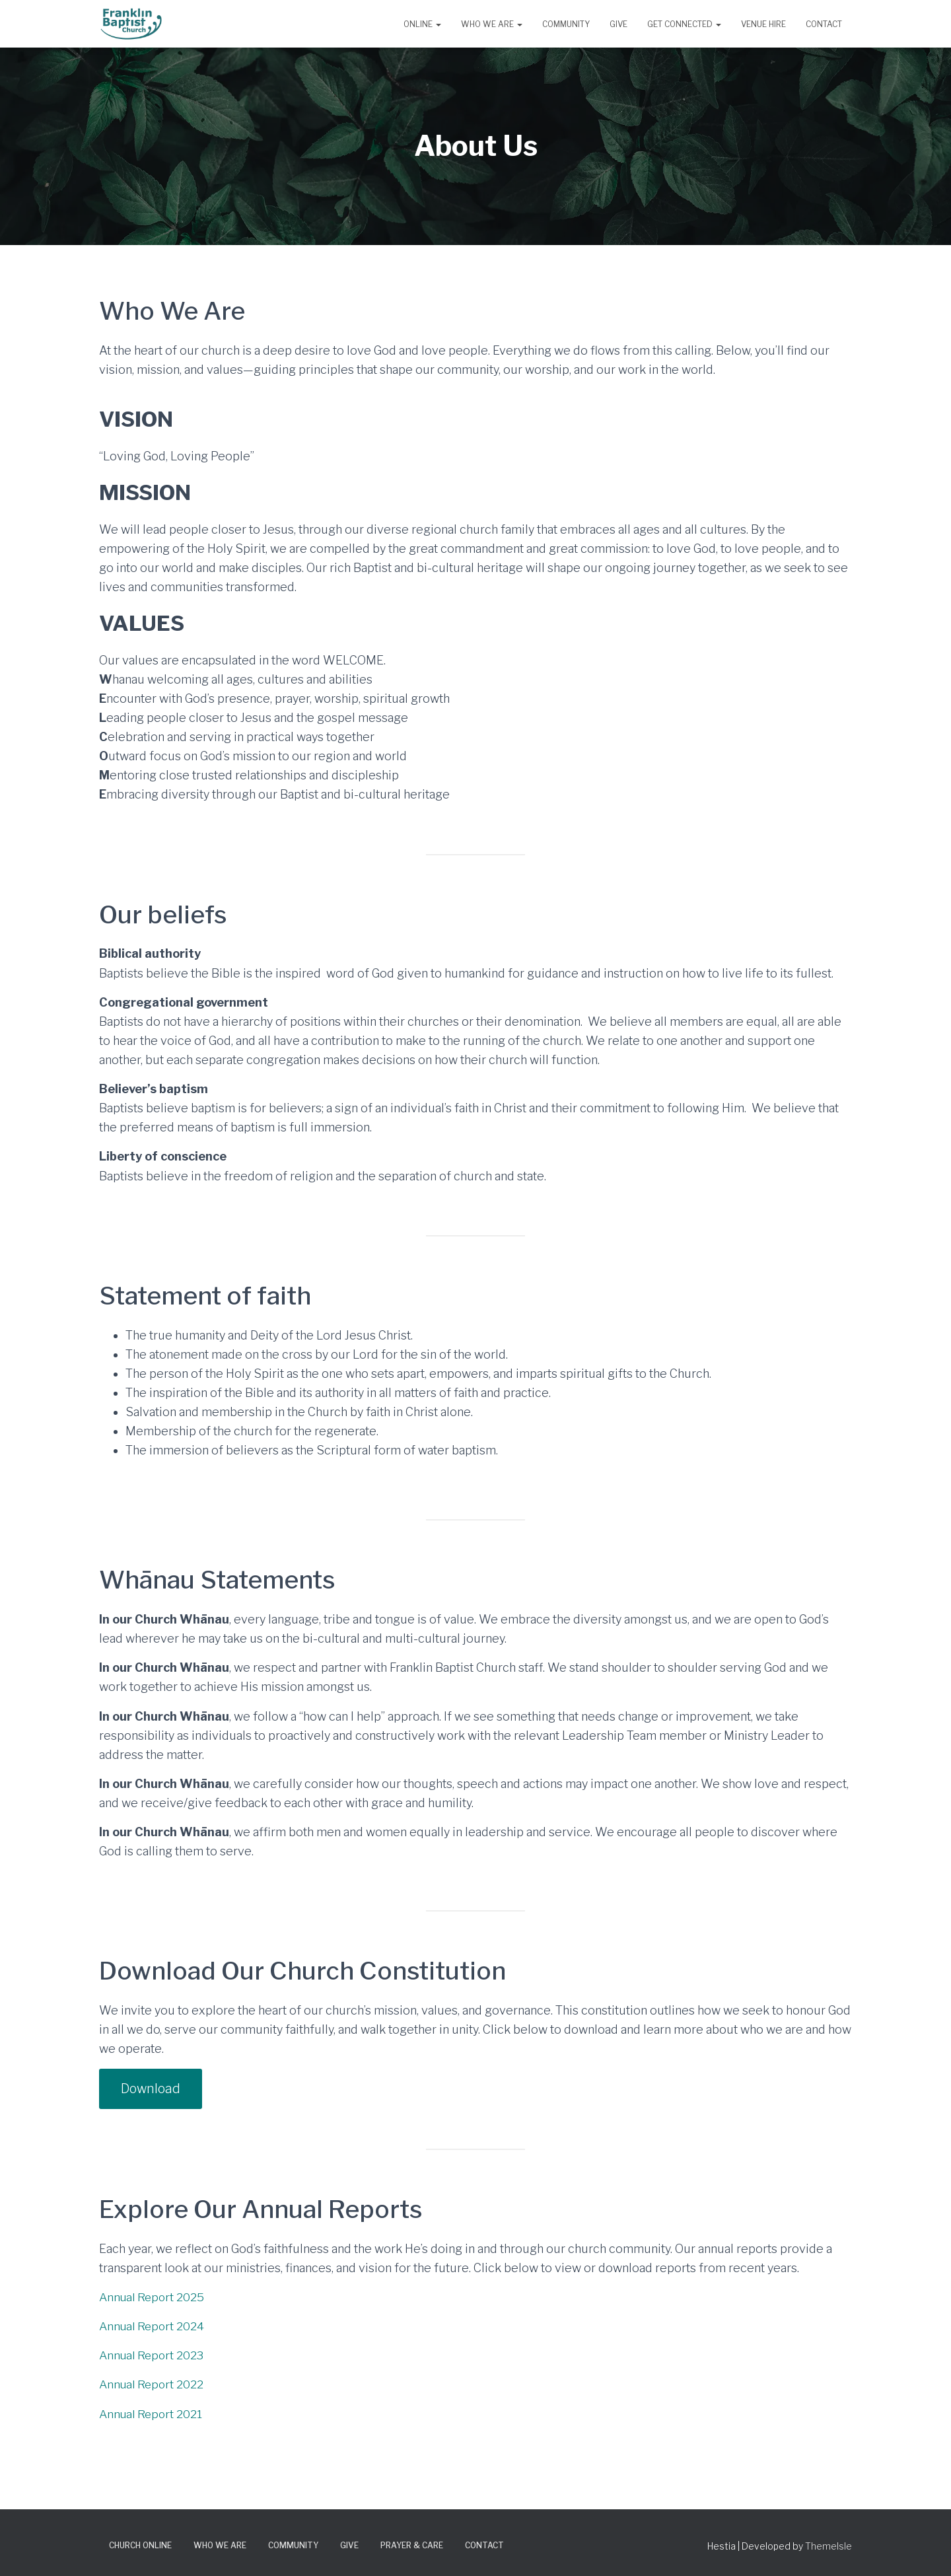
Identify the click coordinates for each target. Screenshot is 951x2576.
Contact (824, 24)
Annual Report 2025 (153, 2298)
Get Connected (684, 24)
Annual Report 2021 (152, 2414)
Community (566, 24)
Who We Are (491, 24)
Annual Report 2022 (153, 2385)
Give (618, 24)
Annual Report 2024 (154, 2327)
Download (151, 2089)
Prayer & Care (411, 2546)
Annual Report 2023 (153, 2356)
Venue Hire (763, 24)
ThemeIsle (828, 2546)
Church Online (140, 2546)
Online (422, 24)
